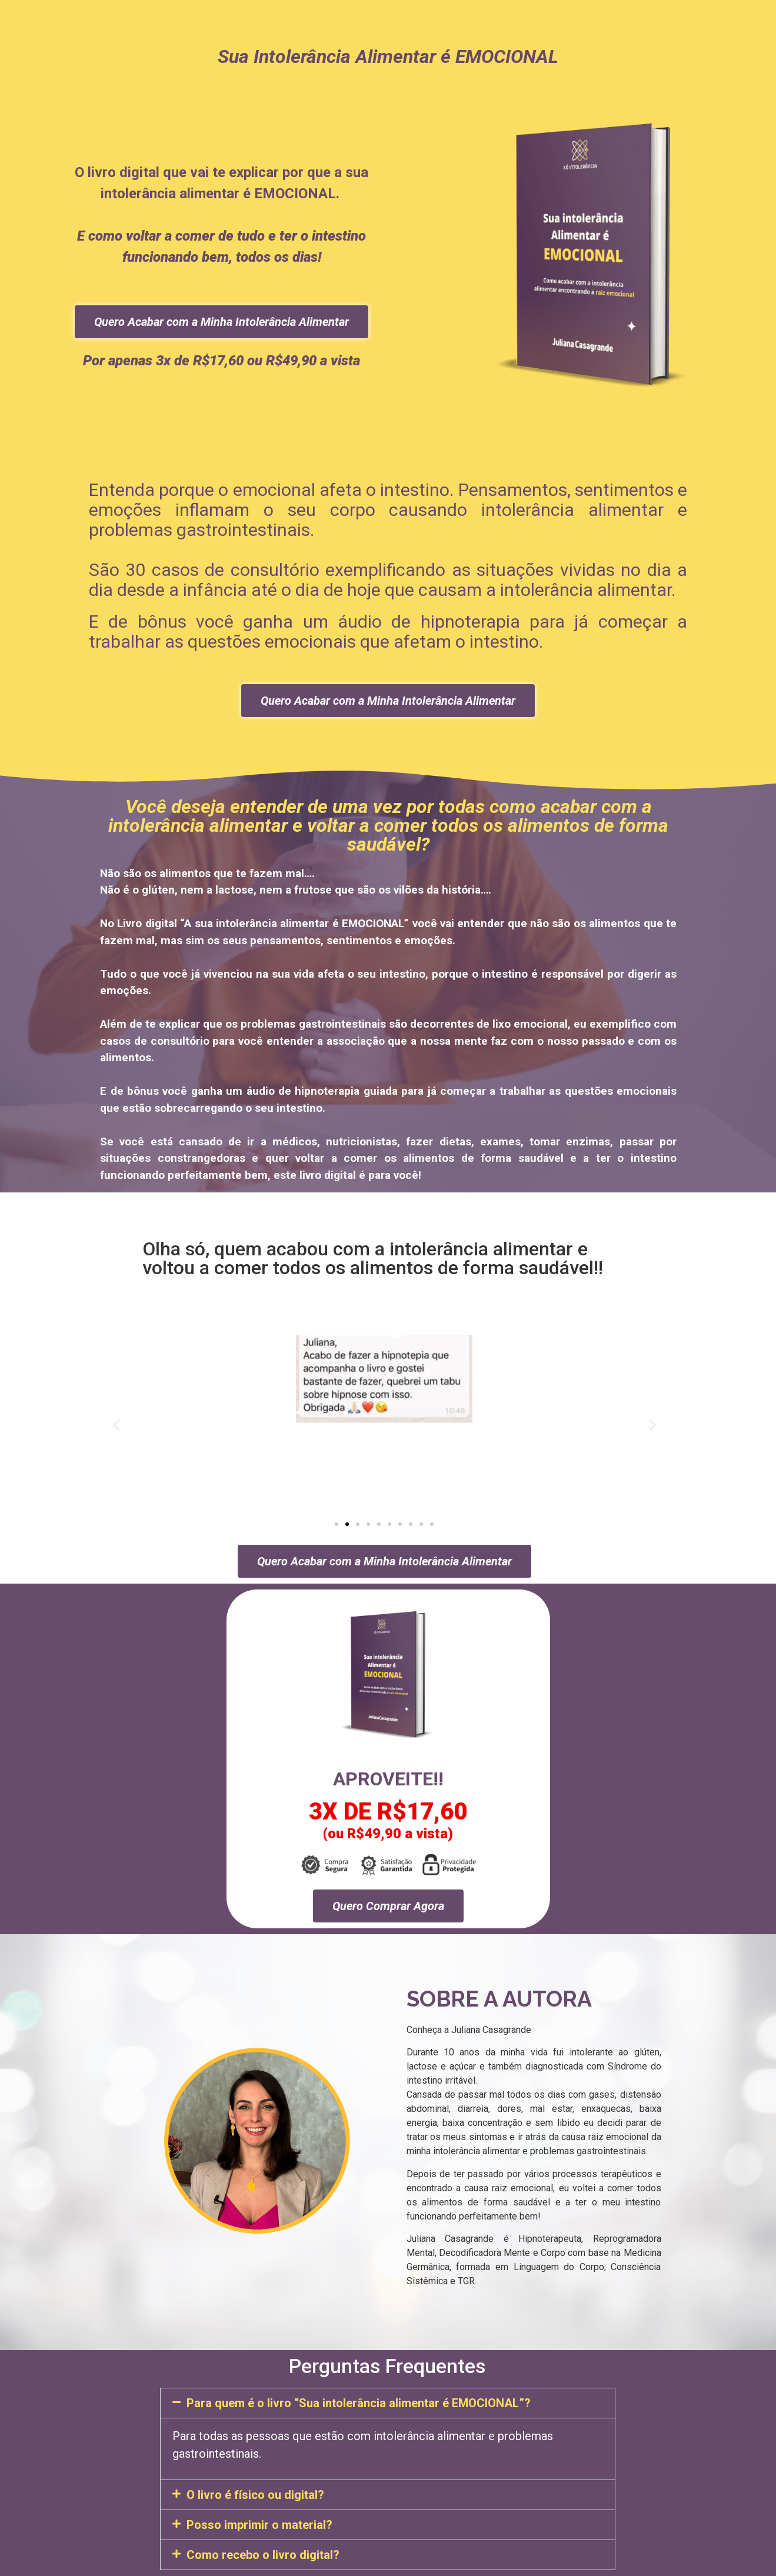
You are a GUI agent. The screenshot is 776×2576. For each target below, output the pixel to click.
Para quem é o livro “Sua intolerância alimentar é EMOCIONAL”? (358, 2403)
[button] (116, 1425)
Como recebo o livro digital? (262, 2555)
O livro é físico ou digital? (255, 2495)
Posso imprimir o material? (259, 2525)
